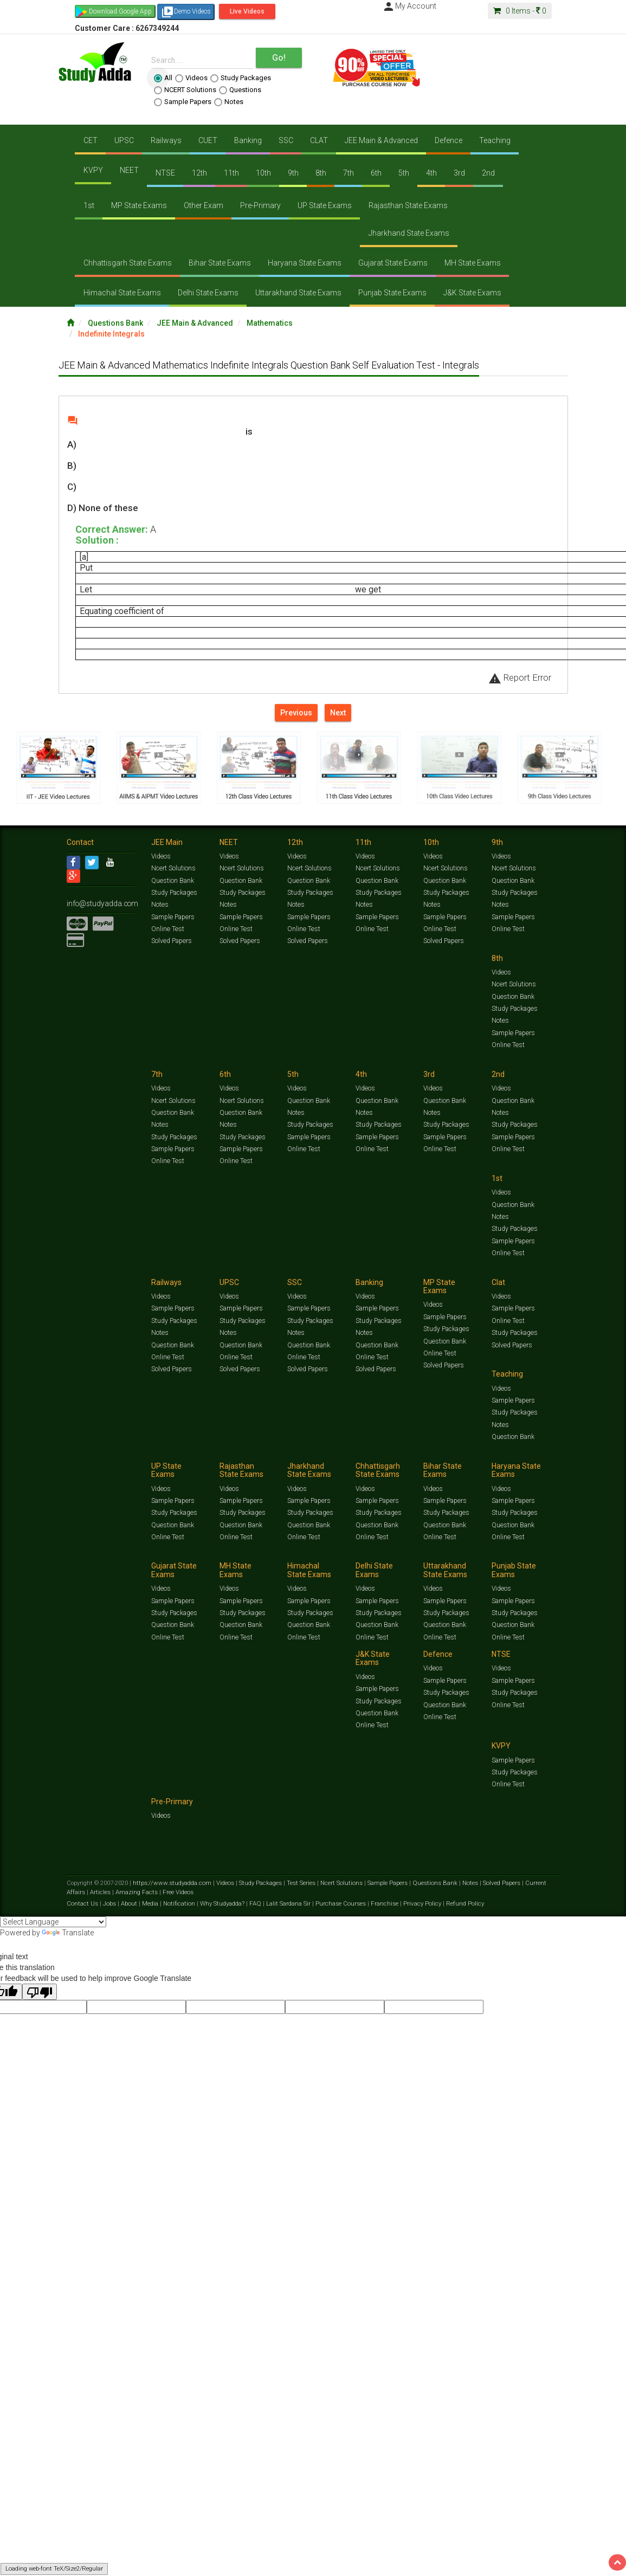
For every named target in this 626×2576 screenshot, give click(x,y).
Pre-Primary (260, 205)
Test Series (297, 1884)
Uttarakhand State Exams (298, 292)
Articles (77, 1893)
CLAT (319, 140)
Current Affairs (536, 1884)
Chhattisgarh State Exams (127, 263)
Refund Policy (455, 1904)
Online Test (167, 931)
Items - (519, 11)
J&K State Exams (472, 292)
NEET (129, 170)
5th (403, 173)
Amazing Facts (113, 1893)
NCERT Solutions (185, 90)
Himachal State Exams (122, 292)
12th (199, 173)
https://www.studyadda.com (171, 1884)
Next (338, 712)
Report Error (519, 677)
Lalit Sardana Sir (284, 1904)
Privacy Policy (415, 1904)
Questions (240, 90)
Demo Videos (186, 11)
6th (376, 173)
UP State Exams (325, 205)
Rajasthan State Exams (408, 205)
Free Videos (152, 1893)
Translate (68, 1933)
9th (293, 173)
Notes (228, 102)
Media (149, 1904)
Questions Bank (115, 323)
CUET (207, 140)
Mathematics (270, 323)
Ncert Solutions (173, 871)
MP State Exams (139, 205)
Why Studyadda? (219, 1904)
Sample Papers (182, 102)
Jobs (109, 1904)
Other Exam (203, 205)
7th (348, 173)
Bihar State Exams (220, 263)
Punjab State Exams (392, 292)
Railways (166, 140)
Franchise (379, 1904)
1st (88, 205)
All (163, 78)
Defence (448, 140)
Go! (279, 58)
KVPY (93, 170)
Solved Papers (171, 943)
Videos (191, 78)
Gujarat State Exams (393, 263)
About (128, 1904)
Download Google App (120, 11)
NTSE (165, 173)
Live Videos (247, 11)
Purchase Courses (336, 1904)
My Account (409, 6)
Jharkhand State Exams (409, 233)
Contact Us (83, 1904)
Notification (177, 1904)
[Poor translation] (39, 1992)
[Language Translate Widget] (53, 1922)
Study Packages (240, 78)
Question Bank (172, 883)
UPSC (124, 140)
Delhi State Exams (208, 292)
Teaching (495, 140)
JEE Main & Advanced (381, 140)
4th (431, 173)
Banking (248, 140)
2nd (488, 173)
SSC (286, 140)
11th (231, 173)
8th (320, 173)
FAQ (252, 1904)
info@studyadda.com (98, 905)
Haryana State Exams (304, 263)
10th (263, 173)
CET (90, 140)
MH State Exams (472, 263)
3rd (459, 173)
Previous (296, 712)
